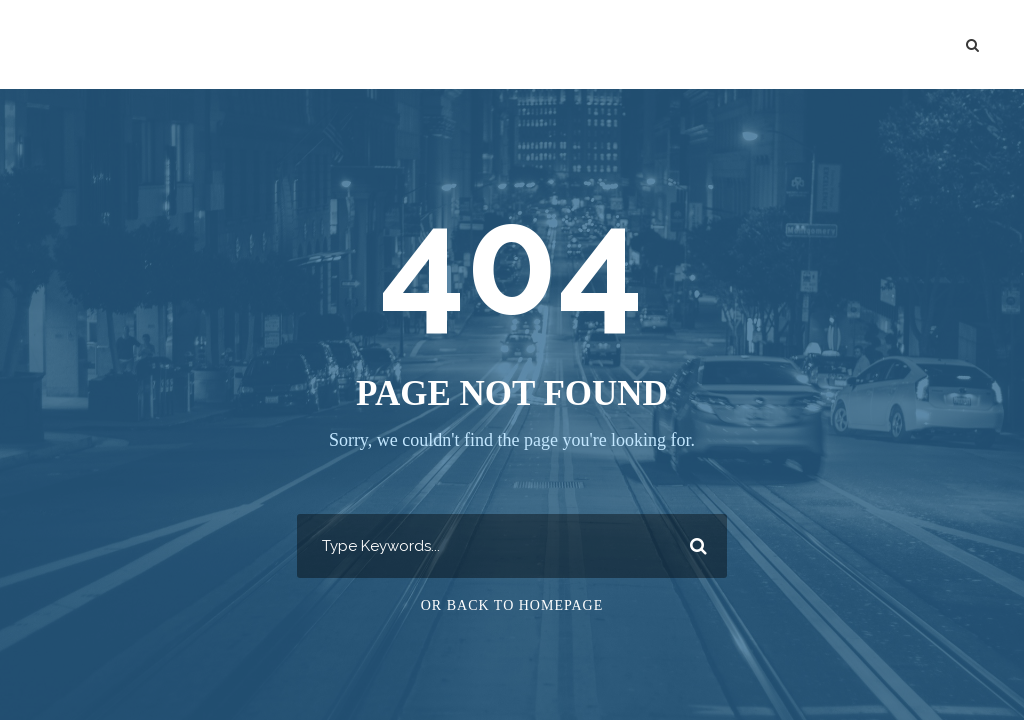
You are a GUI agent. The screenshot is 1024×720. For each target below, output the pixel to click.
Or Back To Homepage (512, 605)
